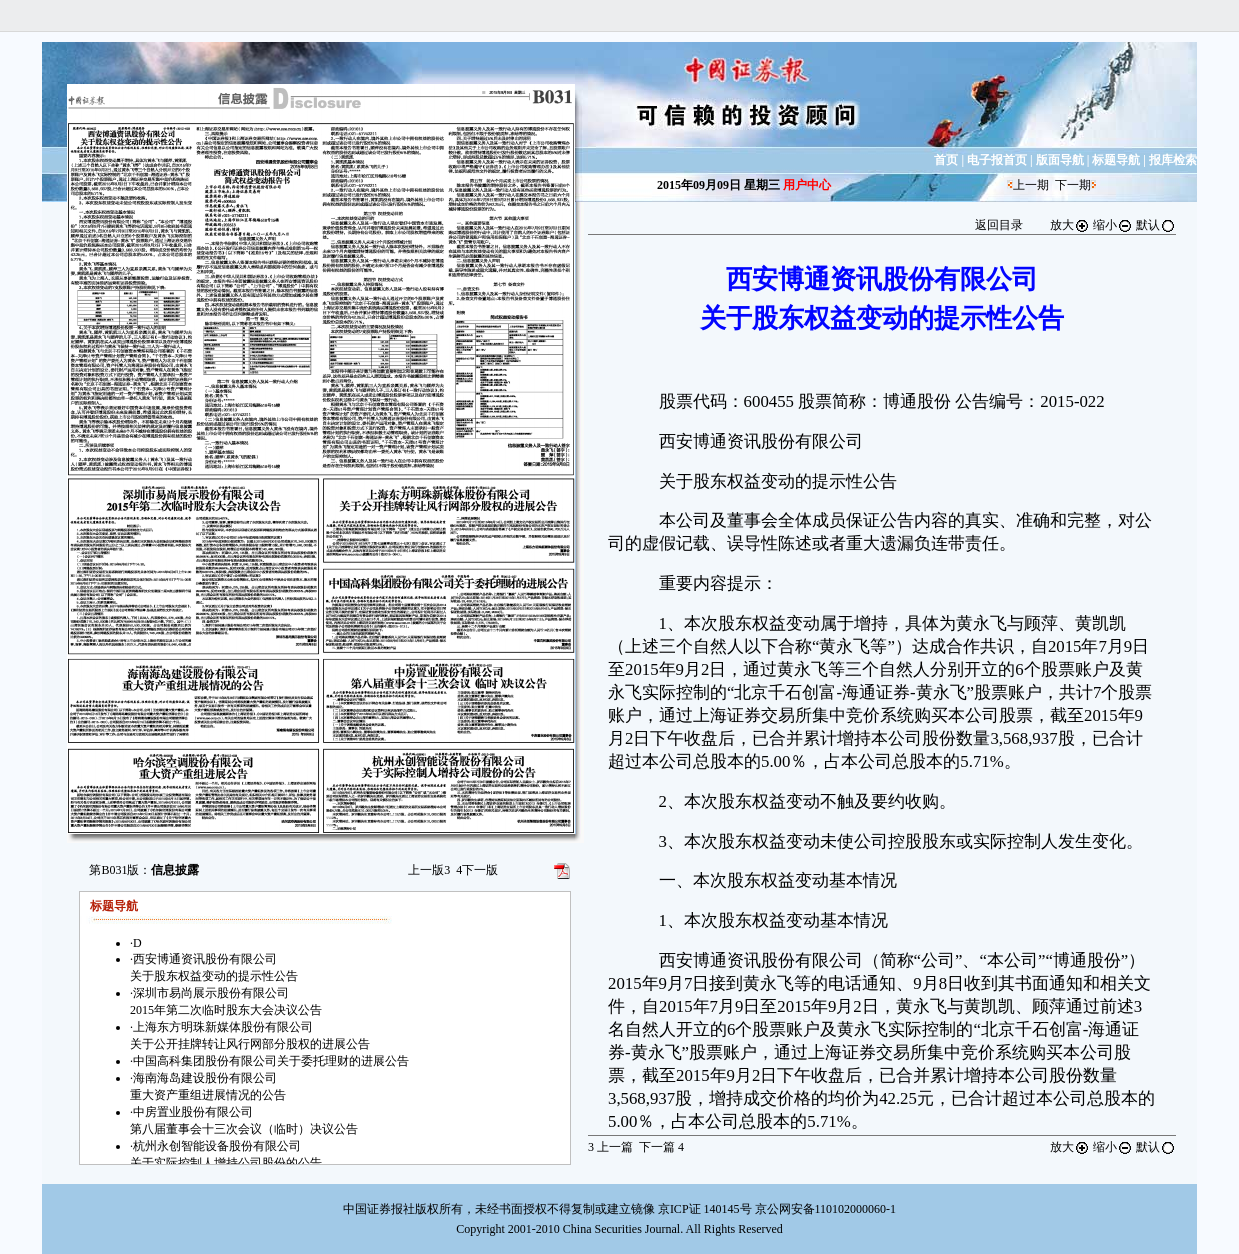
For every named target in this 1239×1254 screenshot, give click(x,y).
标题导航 (1116, 160)
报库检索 (1173, 160)
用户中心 (807, 185)
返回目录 (999, 225)
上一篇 (610, 1147)
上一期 (1031, 185)
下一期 (1073, 185)
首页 (946, 160)
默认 (1156, 225)
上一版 (429, 870)
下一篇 (661, 1147)
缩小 (1113, 225)
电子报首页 (997, 160)
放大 (1070, 225)
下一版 (477, 870)
